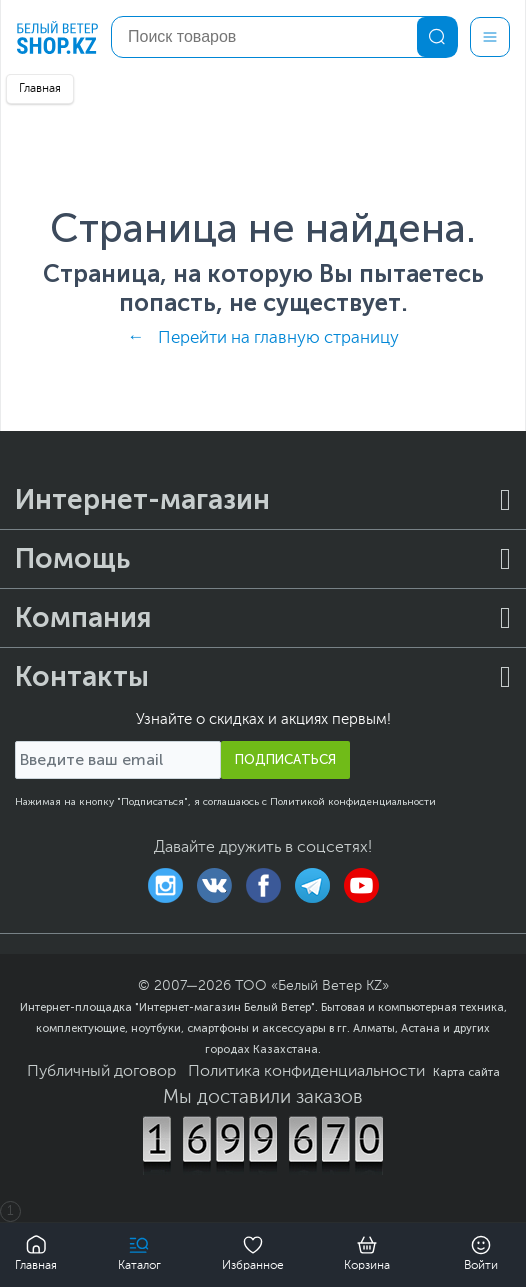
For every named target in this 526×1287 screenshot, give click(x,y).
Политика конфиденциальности (306, 1072)
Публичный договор (101, 1072)
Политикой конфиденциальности (353, 802)
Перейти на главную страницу (278, 338)
